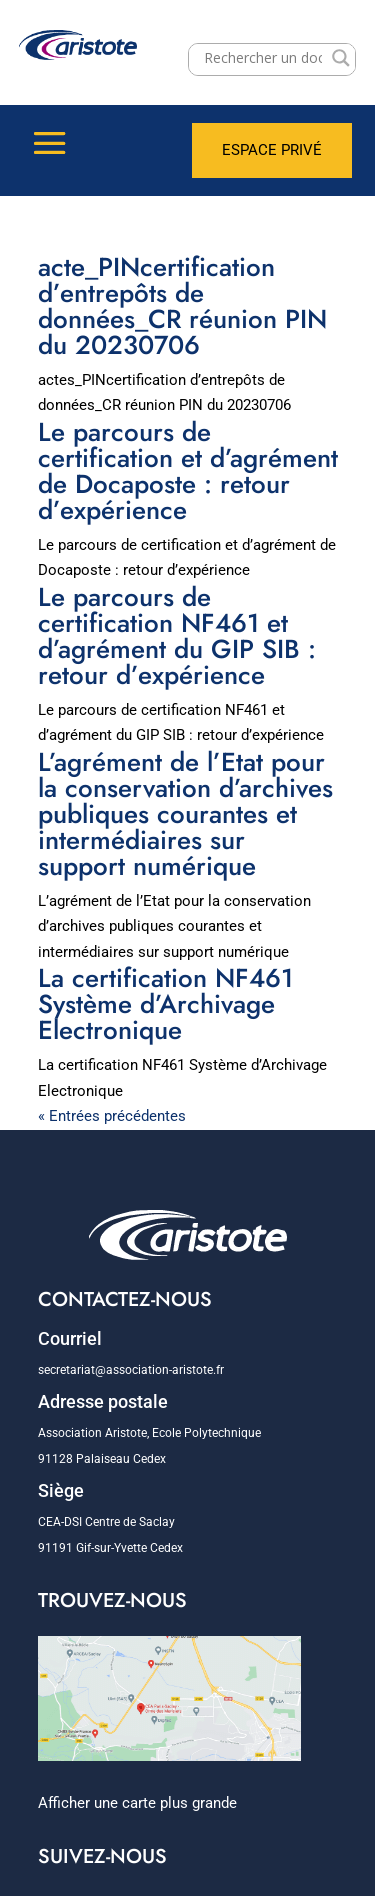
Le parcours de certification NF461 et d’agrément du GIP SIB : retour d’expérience (177, 636)
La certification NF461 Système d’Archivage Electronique (165, 1004)
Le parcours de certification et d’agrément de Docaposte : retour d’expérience (188, 471)
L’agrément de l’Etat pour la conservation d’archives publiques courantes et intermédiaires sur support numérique (185, 814)
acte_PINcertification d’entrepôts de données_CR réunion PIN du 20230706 (182, 306)
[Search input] (263, 58)
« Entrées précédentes (112, 1116)
